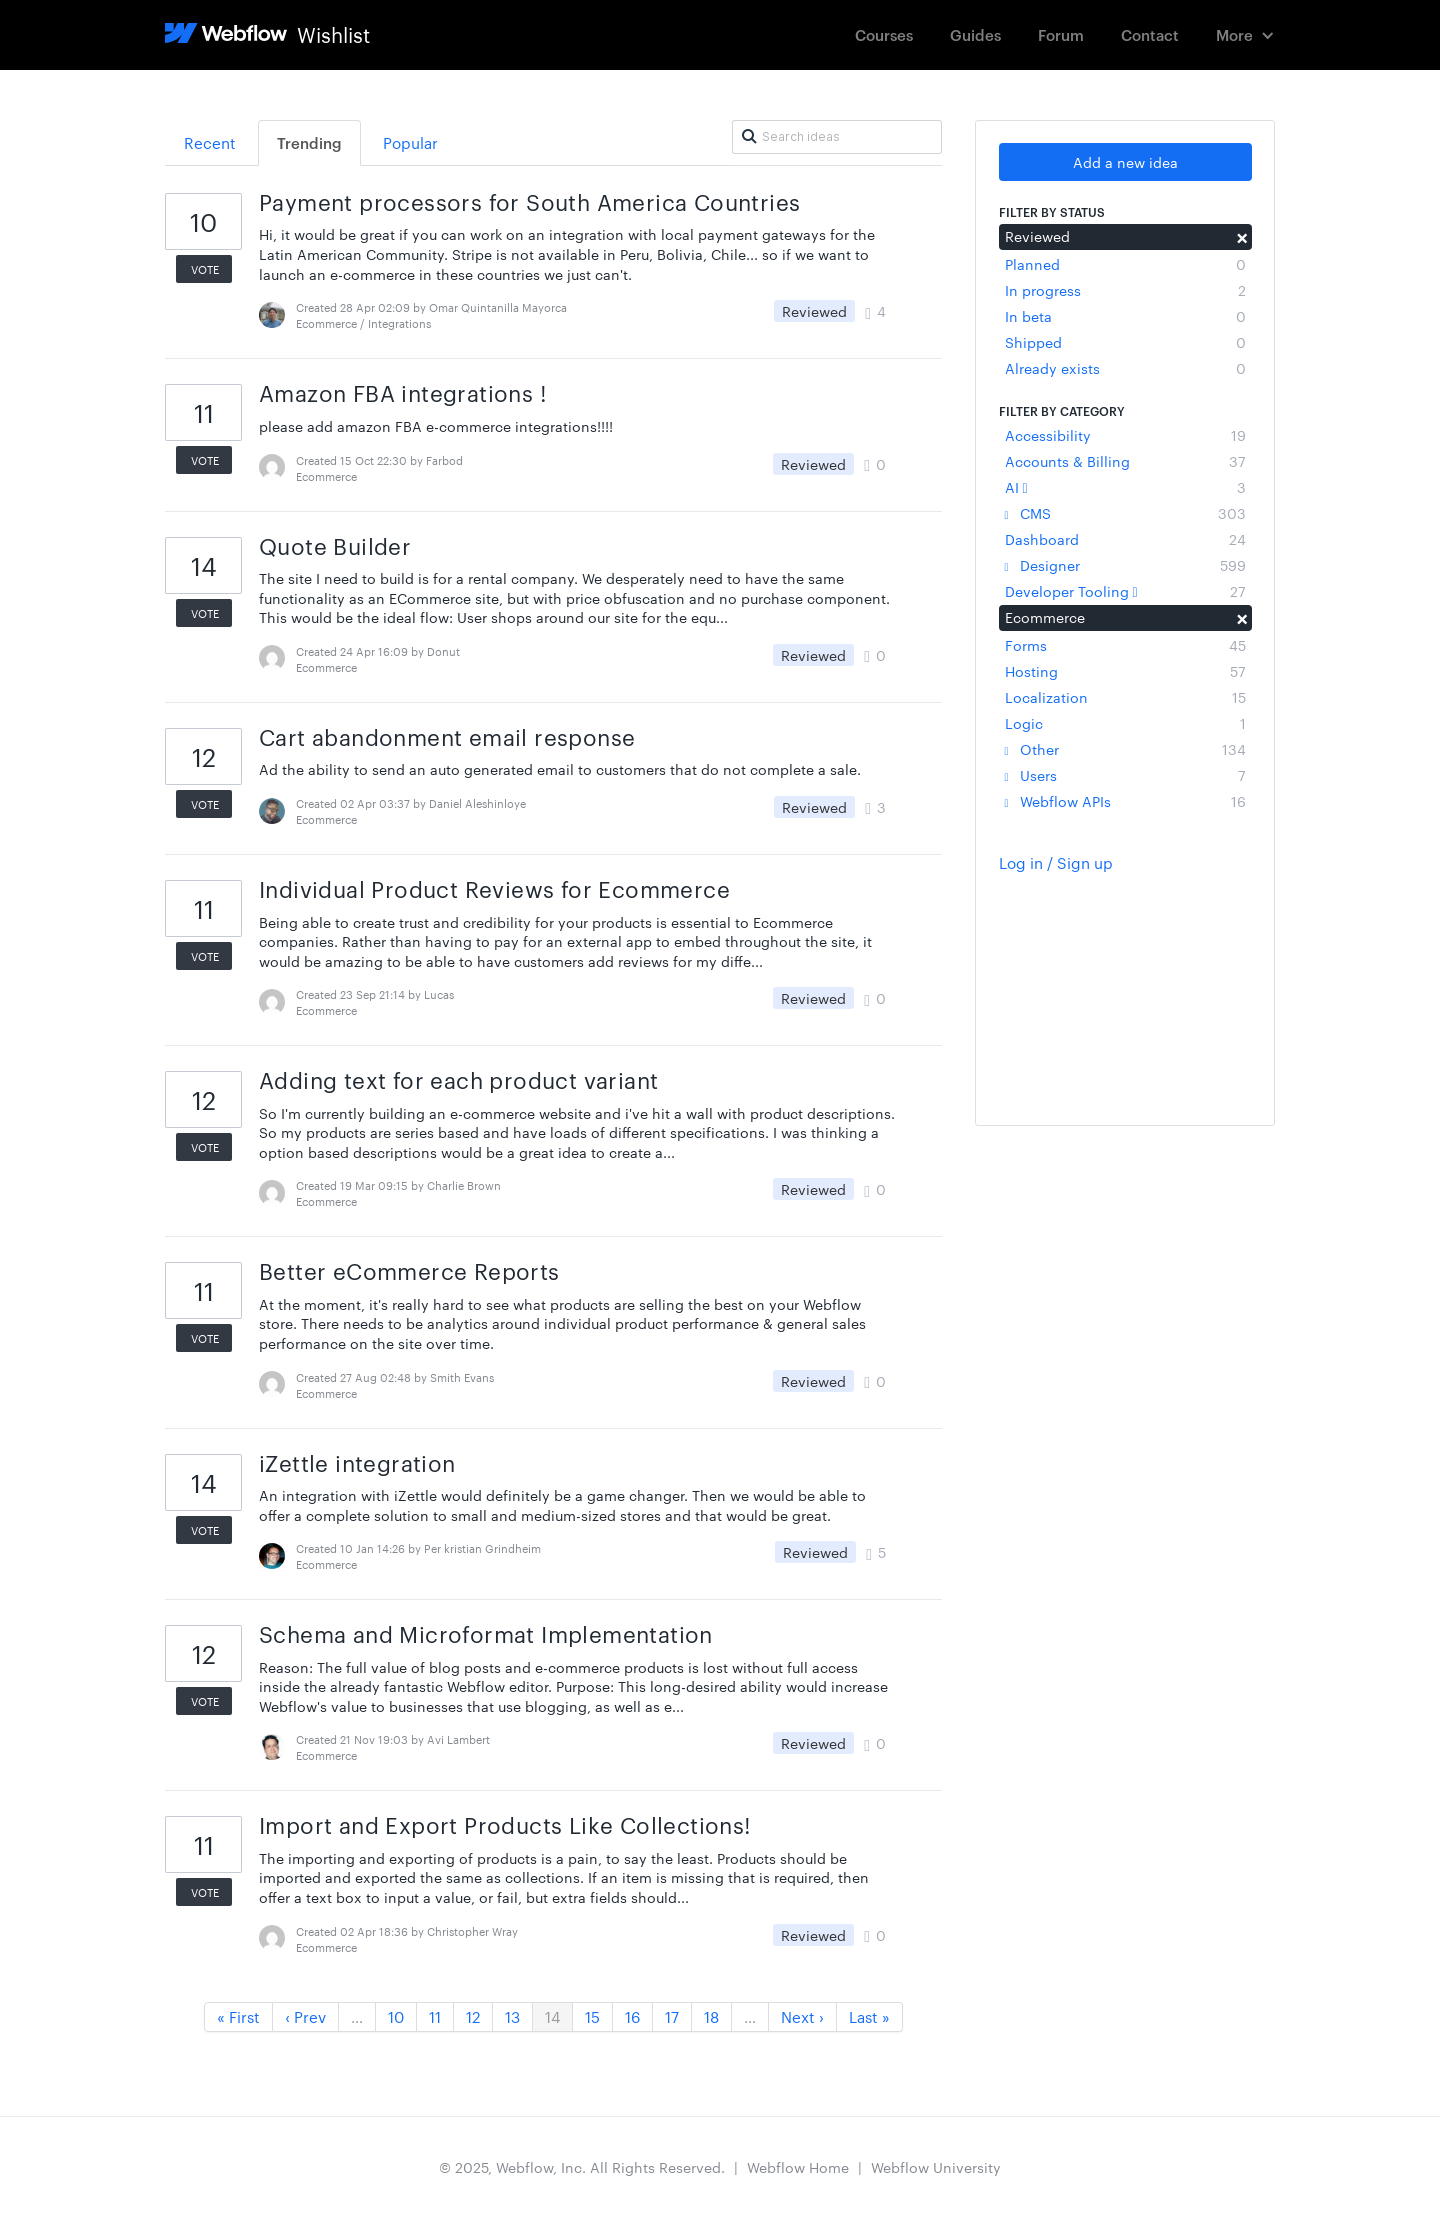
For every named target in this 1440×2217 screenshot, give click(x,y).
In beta (1125, 316)
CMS (1125, 513)
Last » (869, 2016)
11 (435, 2016)
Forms (1125, 645)
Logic (1125, 723)
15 (592, 2016)
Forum (1061, 34)
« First (238, 2016)
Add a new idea (1125, 162)
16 (632, 2016)
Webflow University (936, 2167)
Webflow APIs (1125, 801)
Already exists (1125, 368)
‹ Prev (305, 2016)
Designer (1125, 565)
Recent (210, 142)
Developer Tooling (1125, 591)
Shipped (1125, 342)
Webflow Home (798, 2167)
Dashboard (1125, 539)
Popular (410, 142)
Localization (1125, 697)
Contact (1150, 34)
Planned (1125, 264)
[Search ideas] (837, 137)
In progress (1125, 290)
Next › (802, 2016)
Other (1125, 749)
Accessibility (1125, 435)
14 (552, 2016)
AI (1125, 487)
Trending (309, 142)
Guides (975, 34)
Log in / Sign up (1056, 862)
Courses (884, 34)
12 (473, 2016)
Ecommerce (1125, 617)
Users (1125, 775)
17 (672, 2016)
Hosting (1125, 671)
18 (711, 2016)
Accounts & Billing (1125, 461)
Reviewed (1125, 236)
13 (512, 2016)
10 (396, 2016)
